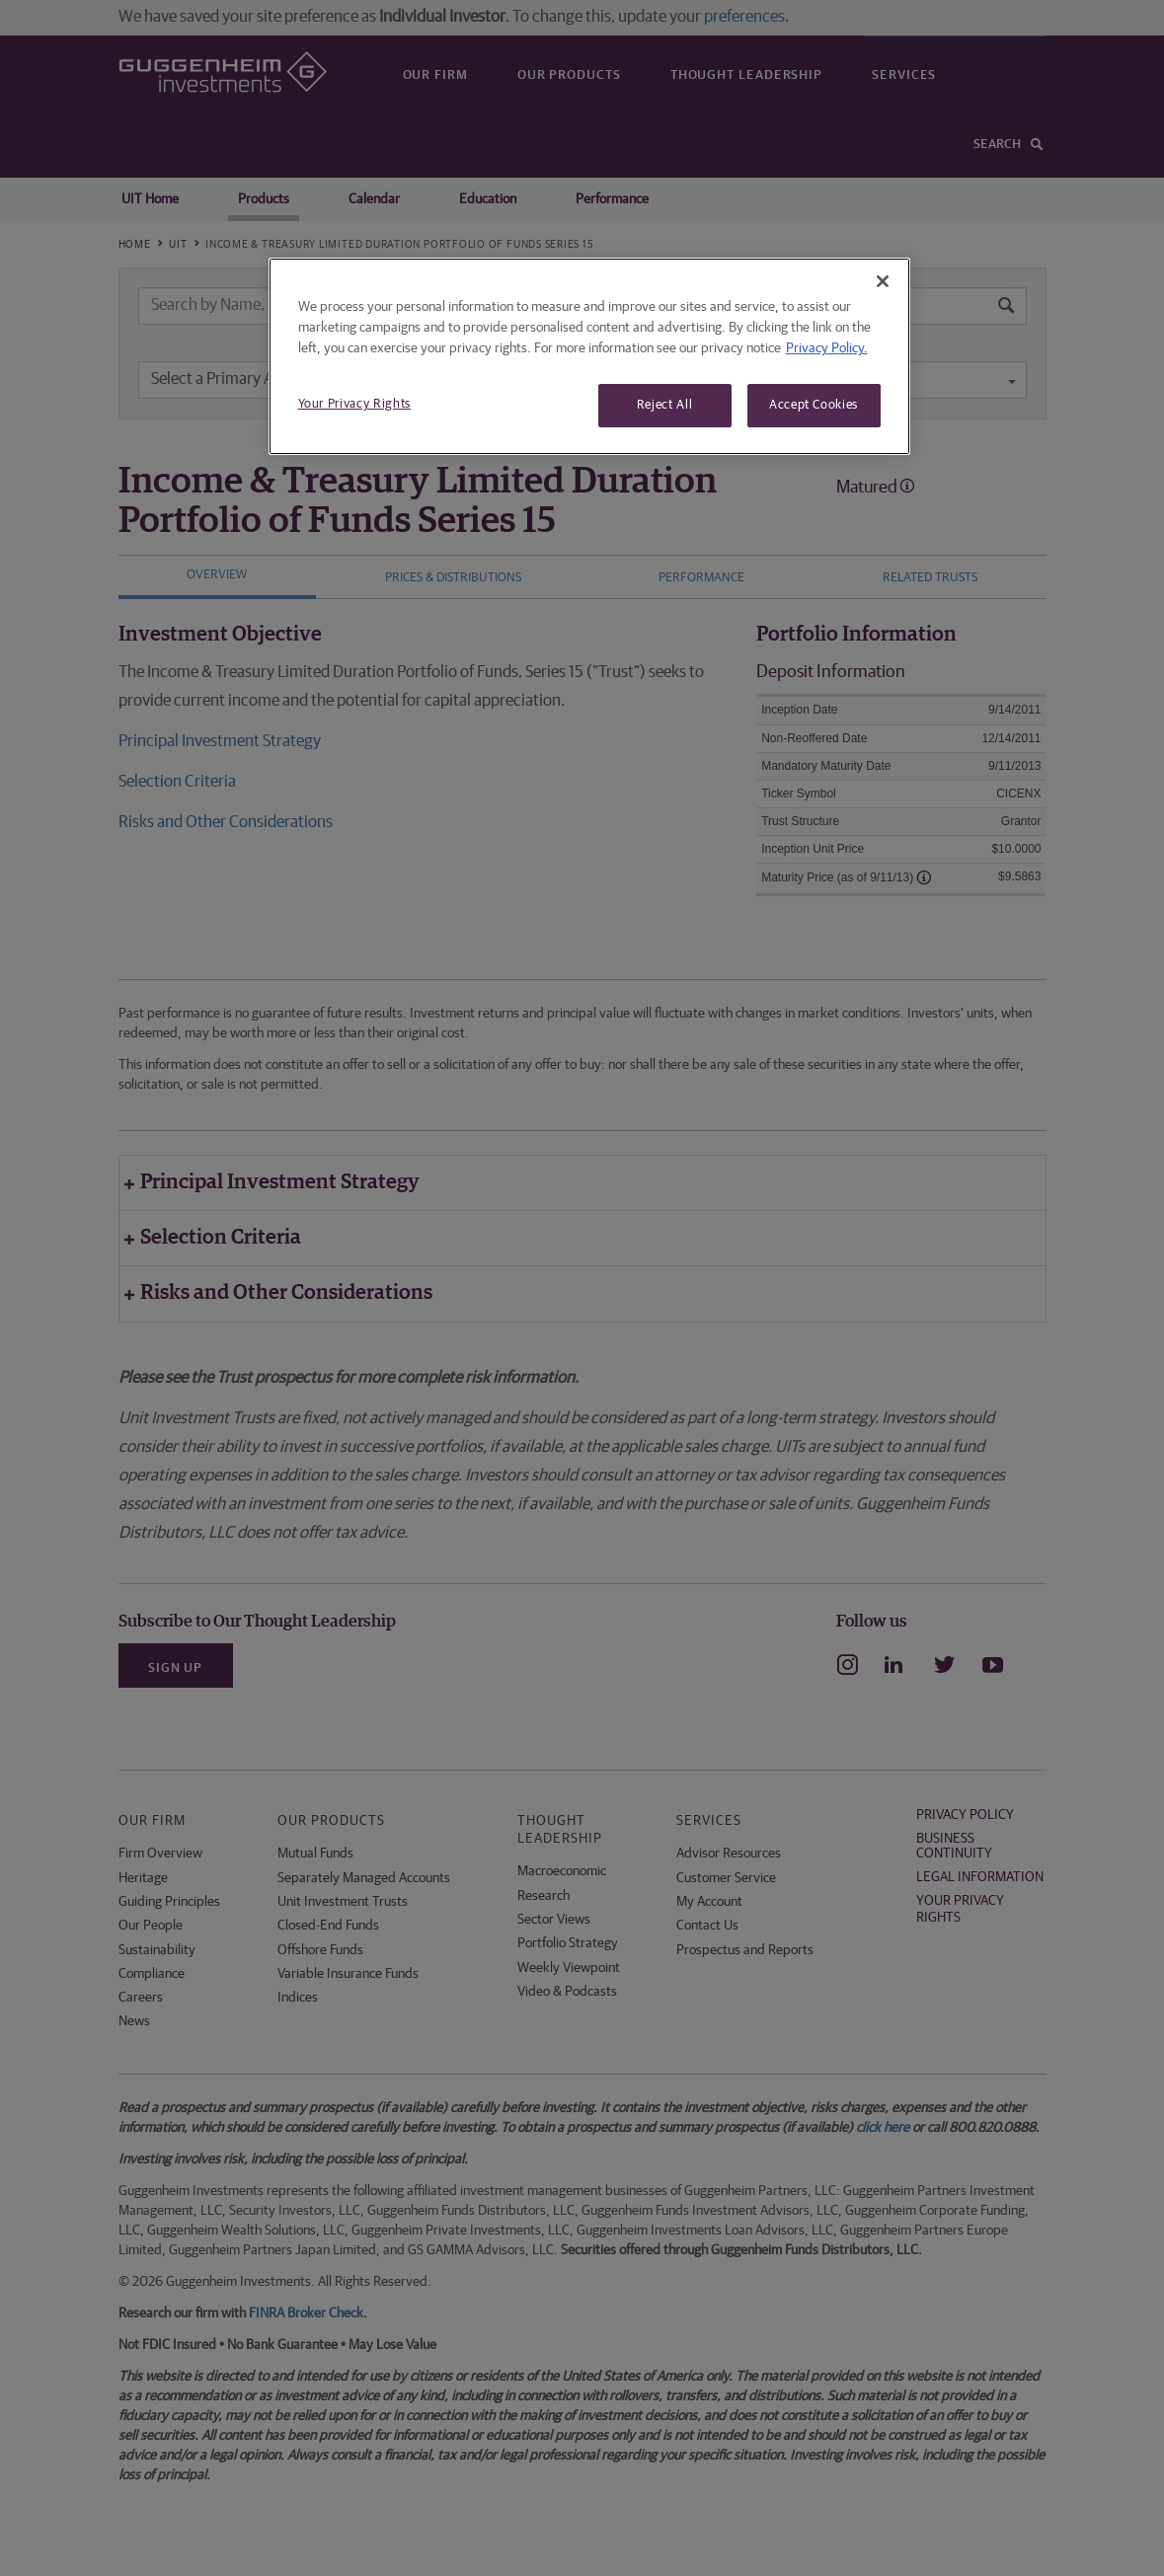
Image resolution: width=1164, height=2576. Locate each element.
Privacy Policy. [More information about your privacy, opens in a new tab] (827, 348)
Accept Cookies (813, 405)
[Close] (882, 281)
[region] (589, 356)
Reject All (665, 405)
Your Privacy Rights (354, 404)
